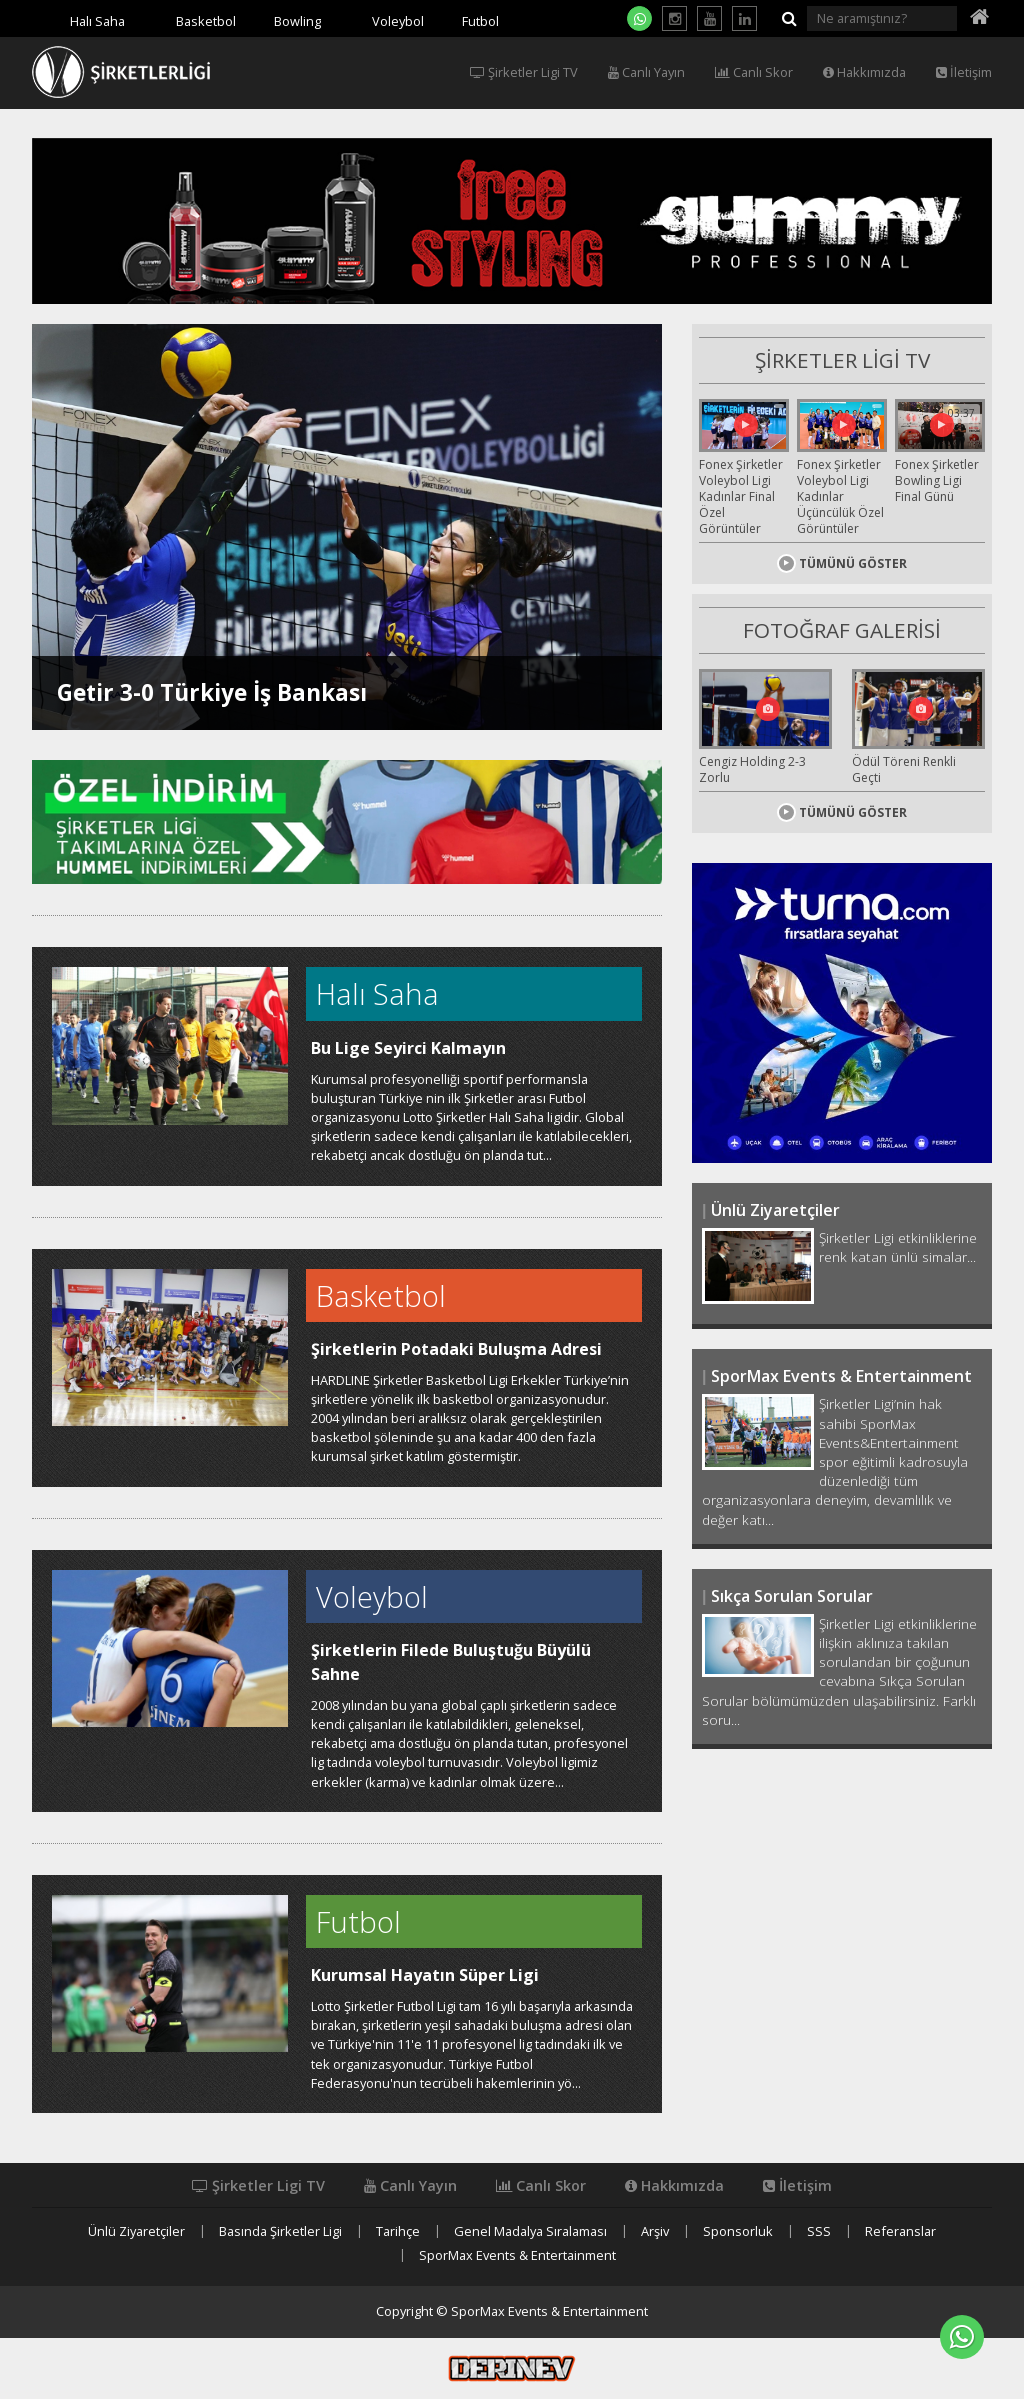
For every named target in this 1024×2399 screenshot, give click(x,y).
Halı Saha (97, 21)
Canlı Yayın (646, 72)
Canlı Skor (754, 72)
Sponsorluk (738, 2231)
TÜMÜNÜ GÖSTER (842, 563)
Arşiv (655, 2231)
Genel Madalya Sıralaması (530, 2231)
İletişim (964, 72)
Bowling (297, 21)
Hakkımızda (864, 72)
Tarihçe (398, 2231)
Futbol (480, 21)
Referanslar (900, 2231)
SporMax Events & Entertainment (517, 2255)
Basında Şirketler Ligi (280, 2231)
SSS (819, 2231)
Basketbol (206, 21)
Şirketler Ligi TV (524, 72)
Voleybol (398, 21)
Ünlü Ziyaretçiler (136, 2231)
